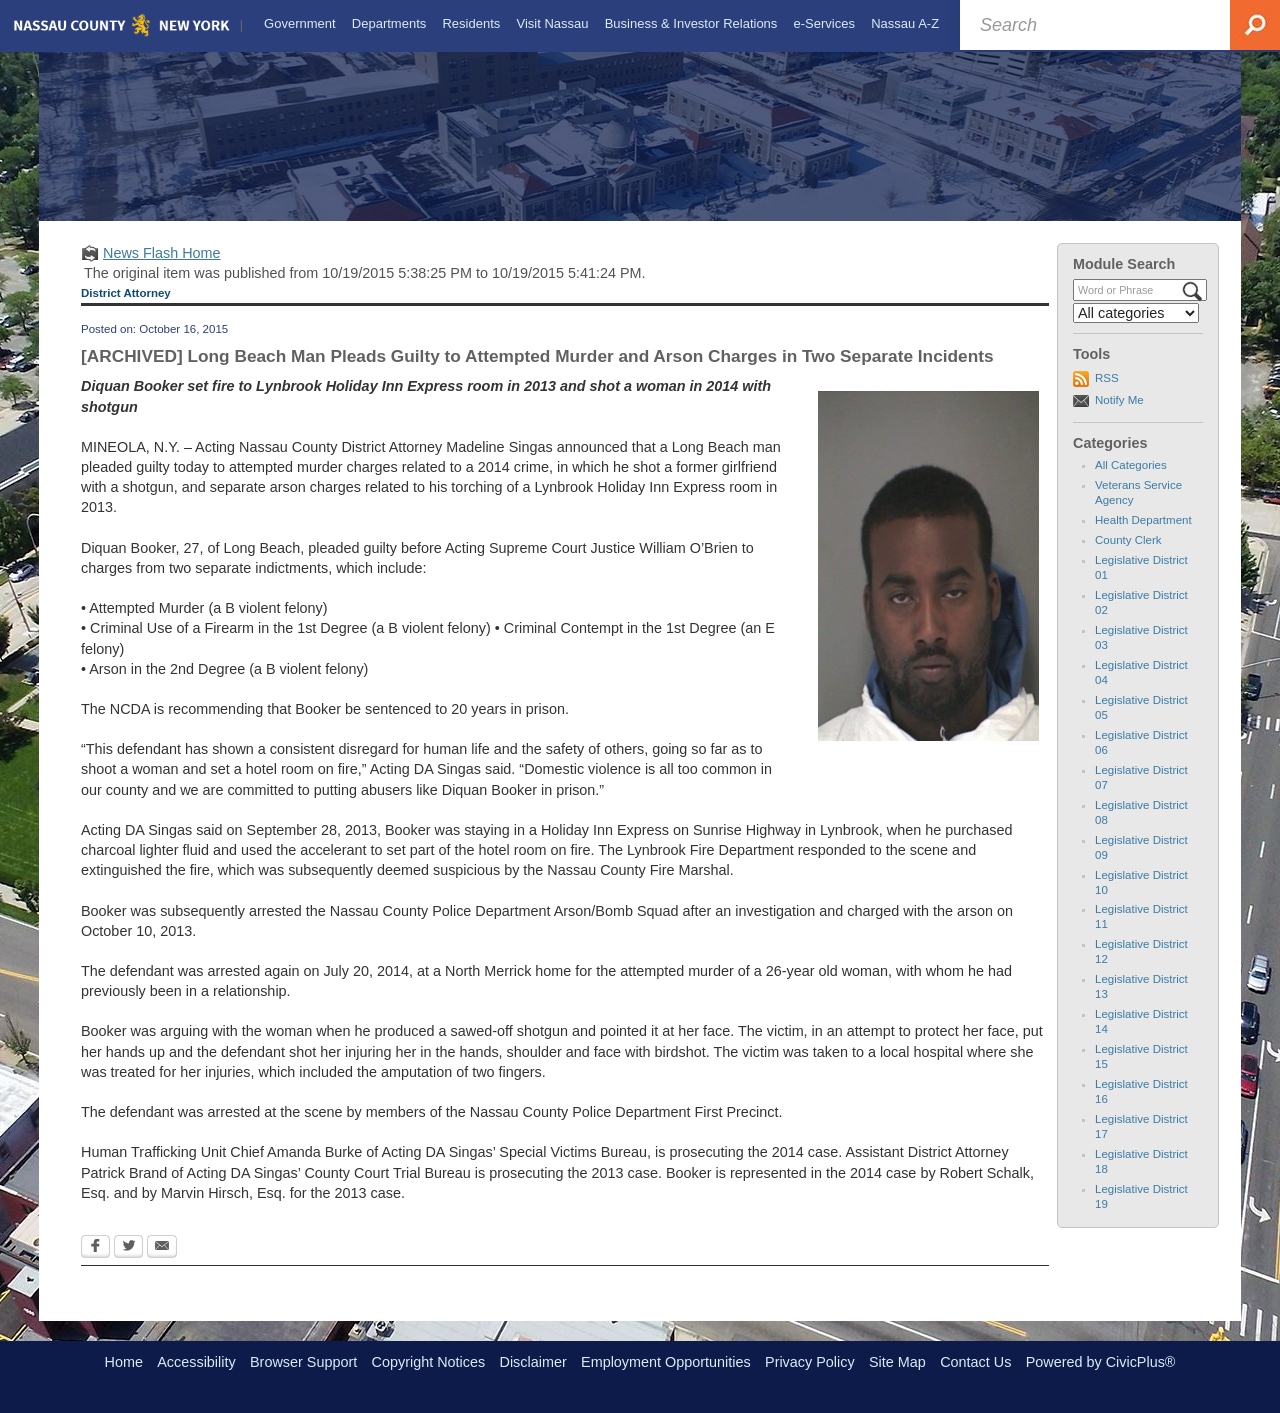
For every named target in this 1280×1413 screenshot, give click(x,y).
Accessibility (196, 1362)
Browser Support (303, 1362)
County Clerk (1128, 558)
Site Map (897, 1362)
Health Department (1143, 538)
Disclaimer (533, 1362)
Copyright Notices (429, 1362)
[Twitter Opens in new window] (128, 1266)
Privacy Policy (810, 1362)
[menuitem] (298, 24)
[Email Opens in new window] (162, 1266)
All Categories (1131, 483)
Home (124, 1362)
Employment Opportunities (666, 1362)
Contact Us (975, 1362)
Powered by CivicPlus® (1101, 1362)
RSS (1107, 396)
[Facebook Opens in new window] (95, 1266)
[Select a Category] (1136, 331)
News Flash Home (162, 271)
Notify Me (1119, 417)
